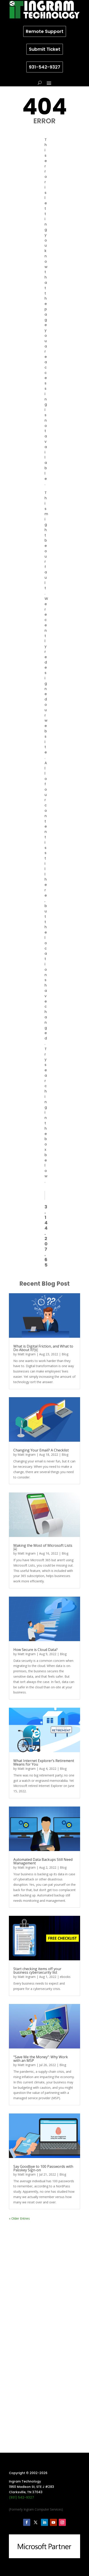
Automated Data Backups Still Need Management (43, 1861)
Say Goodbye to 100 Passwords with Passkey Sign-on (43, 2168)
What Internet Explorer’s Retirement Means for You (43, 1762)
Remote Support (44, 31)
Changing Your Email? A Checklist (41, 1450)
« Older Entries (19, 2218)
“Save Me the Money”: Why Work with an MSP (40, 2058)
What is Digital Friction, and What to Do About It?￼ (43, 1348)
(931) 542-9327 (21, 2497)
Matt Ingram (27, 1354)
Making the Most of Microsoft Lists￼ (42, 1547)
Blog (65, 1354)
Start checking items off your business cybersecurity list (37, 1970)
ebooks (65, 1977)
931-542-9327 (44, 67)
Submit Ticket (44, 49)
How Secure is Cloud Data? (35, 1649)
